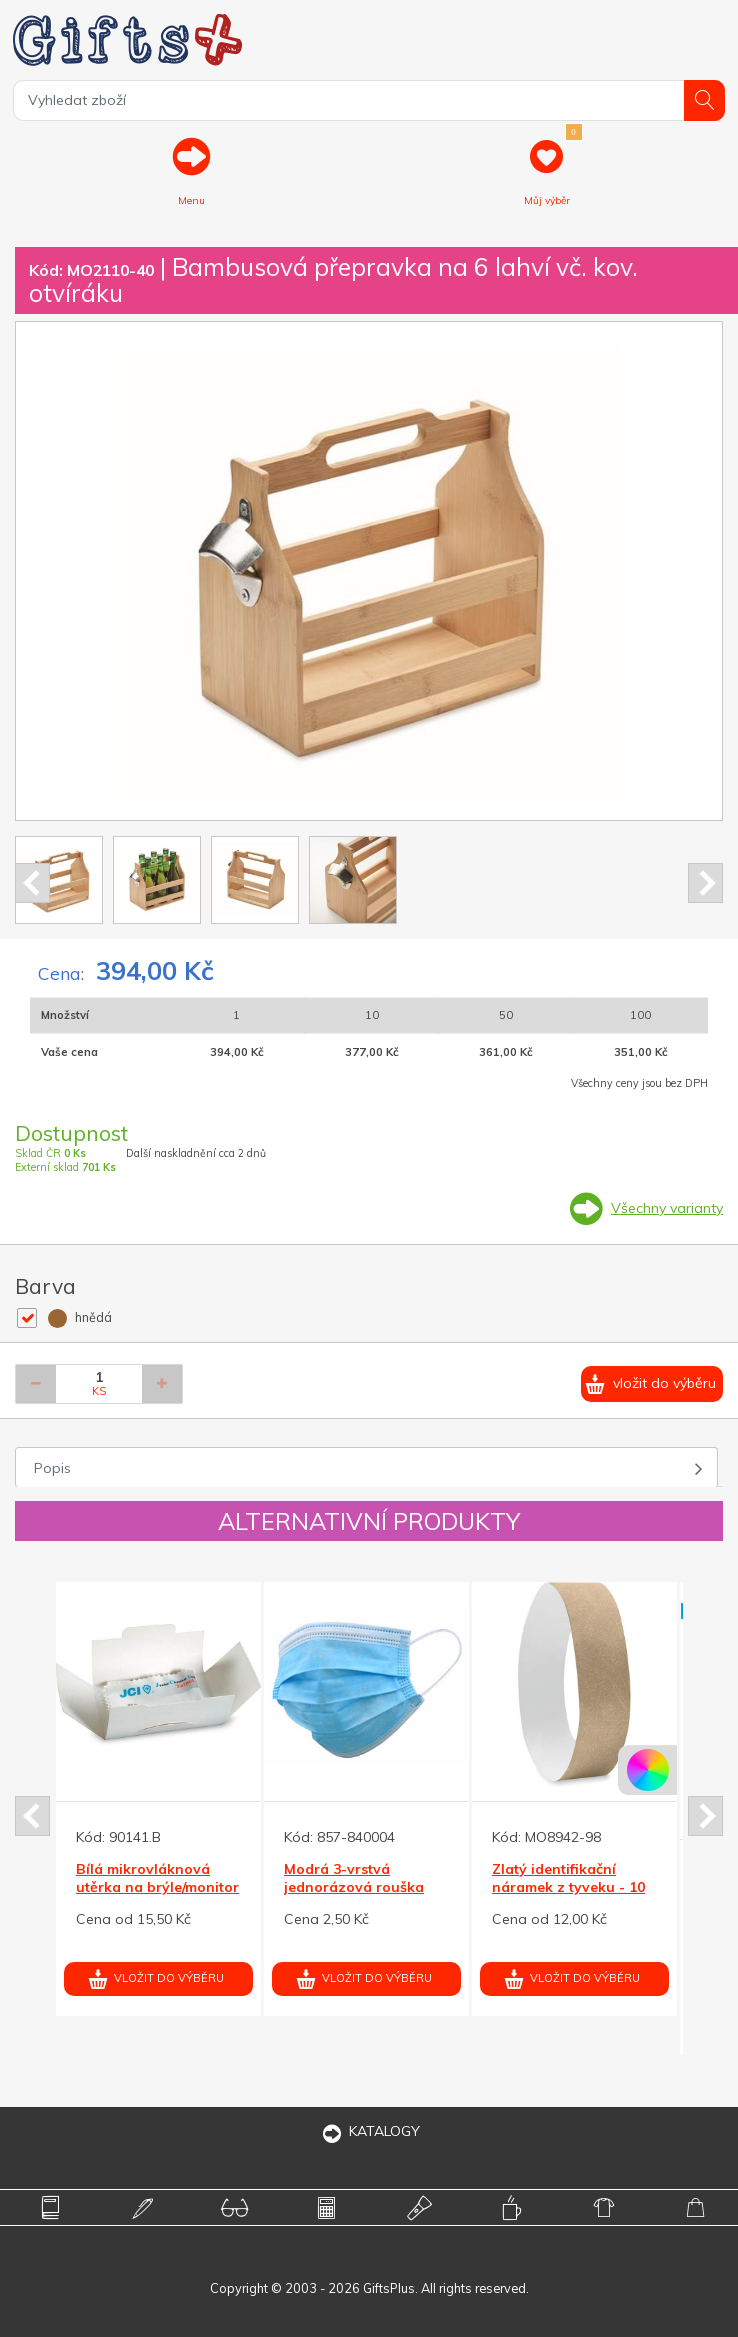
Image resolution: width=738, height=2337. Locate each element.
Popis (52, 1468)
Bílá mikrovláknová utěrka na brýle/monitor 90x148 (157, 1887)
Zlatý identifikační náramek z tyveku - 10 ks (568, 1887)
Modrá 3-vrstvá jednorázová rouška (354, 1878)
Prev (32, 883)
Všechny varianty (667, 1208)
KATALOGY (369, 2131)
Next (705, 883)
